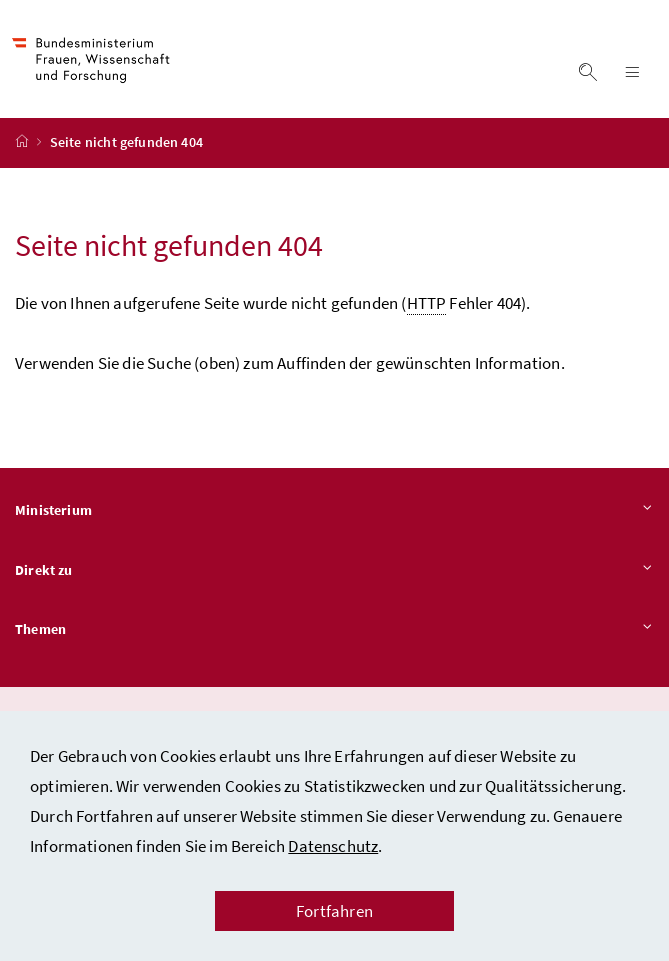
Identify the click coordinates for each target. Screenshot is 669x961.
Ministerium (334, 511)
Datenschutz (333, 846)
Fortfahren (334, 911)
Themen (334, 631)
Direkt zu (334, 571)
